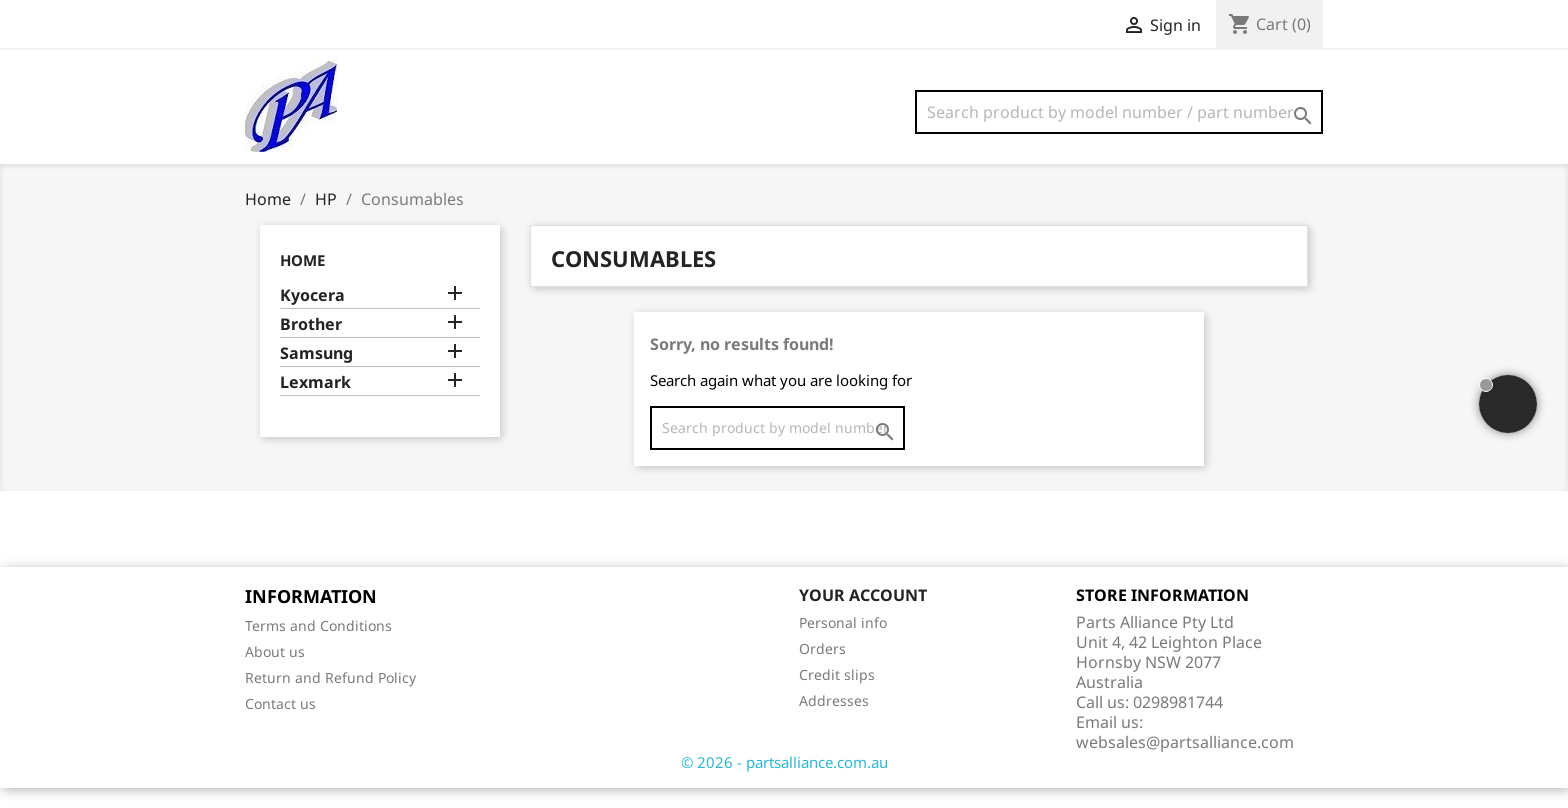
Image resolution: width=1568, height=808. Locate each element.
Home (302, 280)
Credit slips (837, 694)
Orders (822, 668)
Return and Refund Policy (330, 697)
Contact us (280, 723)
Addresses (834, 720)
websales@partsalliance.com (1185, 762)
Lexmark (315, 402)
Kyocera (312, 315)
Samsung (316, 373)
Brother (311, 344)
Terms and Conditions (318, 645)
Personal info (843, 642)
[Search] (1119, 112)
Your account (863, 615)
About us (275, 671)
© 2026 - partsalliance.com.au (784, 782)
